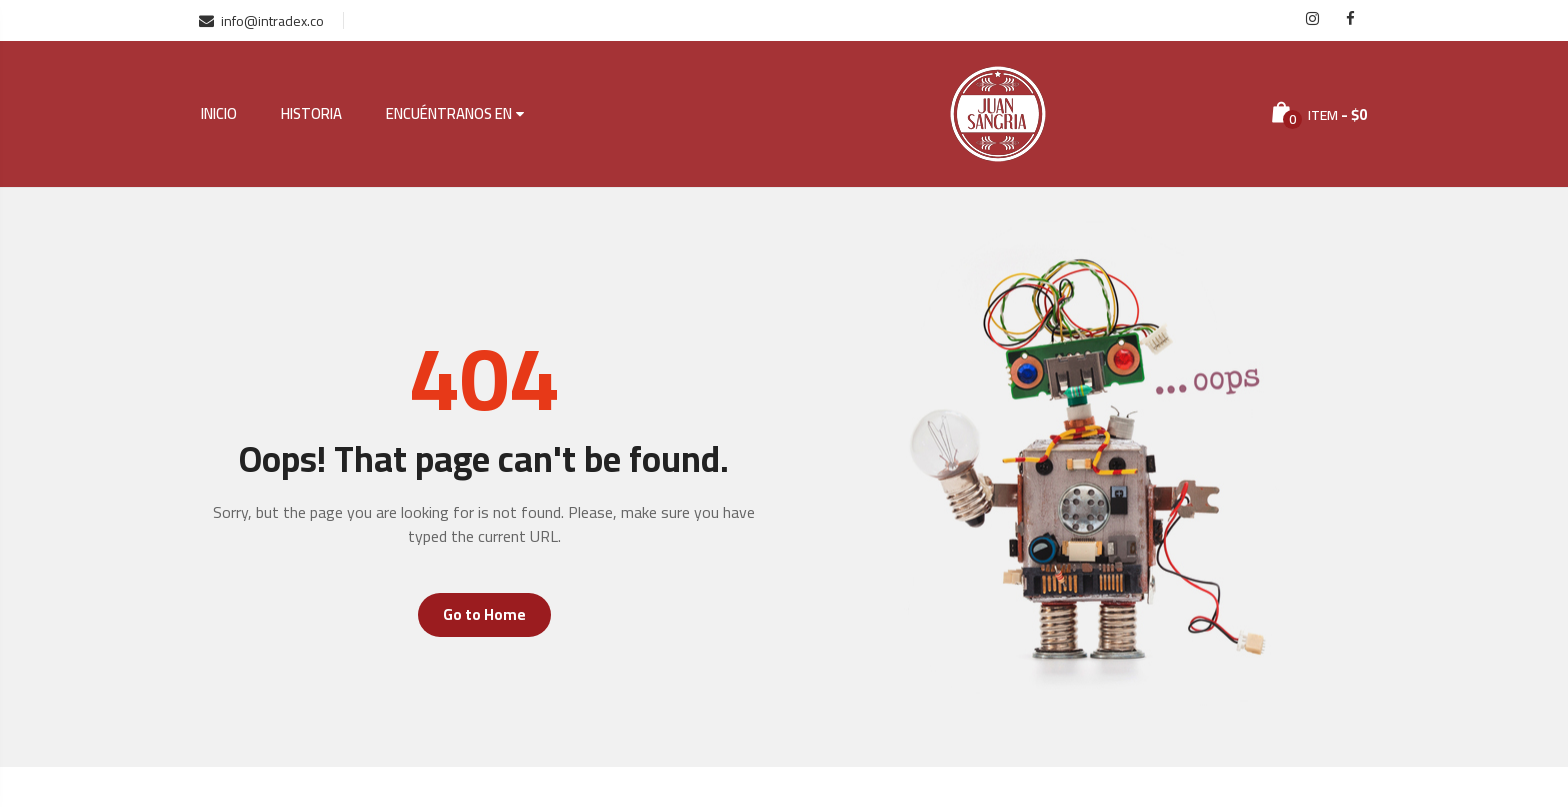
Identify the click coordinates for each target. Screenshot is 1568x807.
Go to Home (484, 614)
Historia (311, 114)
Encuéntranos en (449, 114)
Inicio (219, 114)
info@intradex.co (261, 21)
